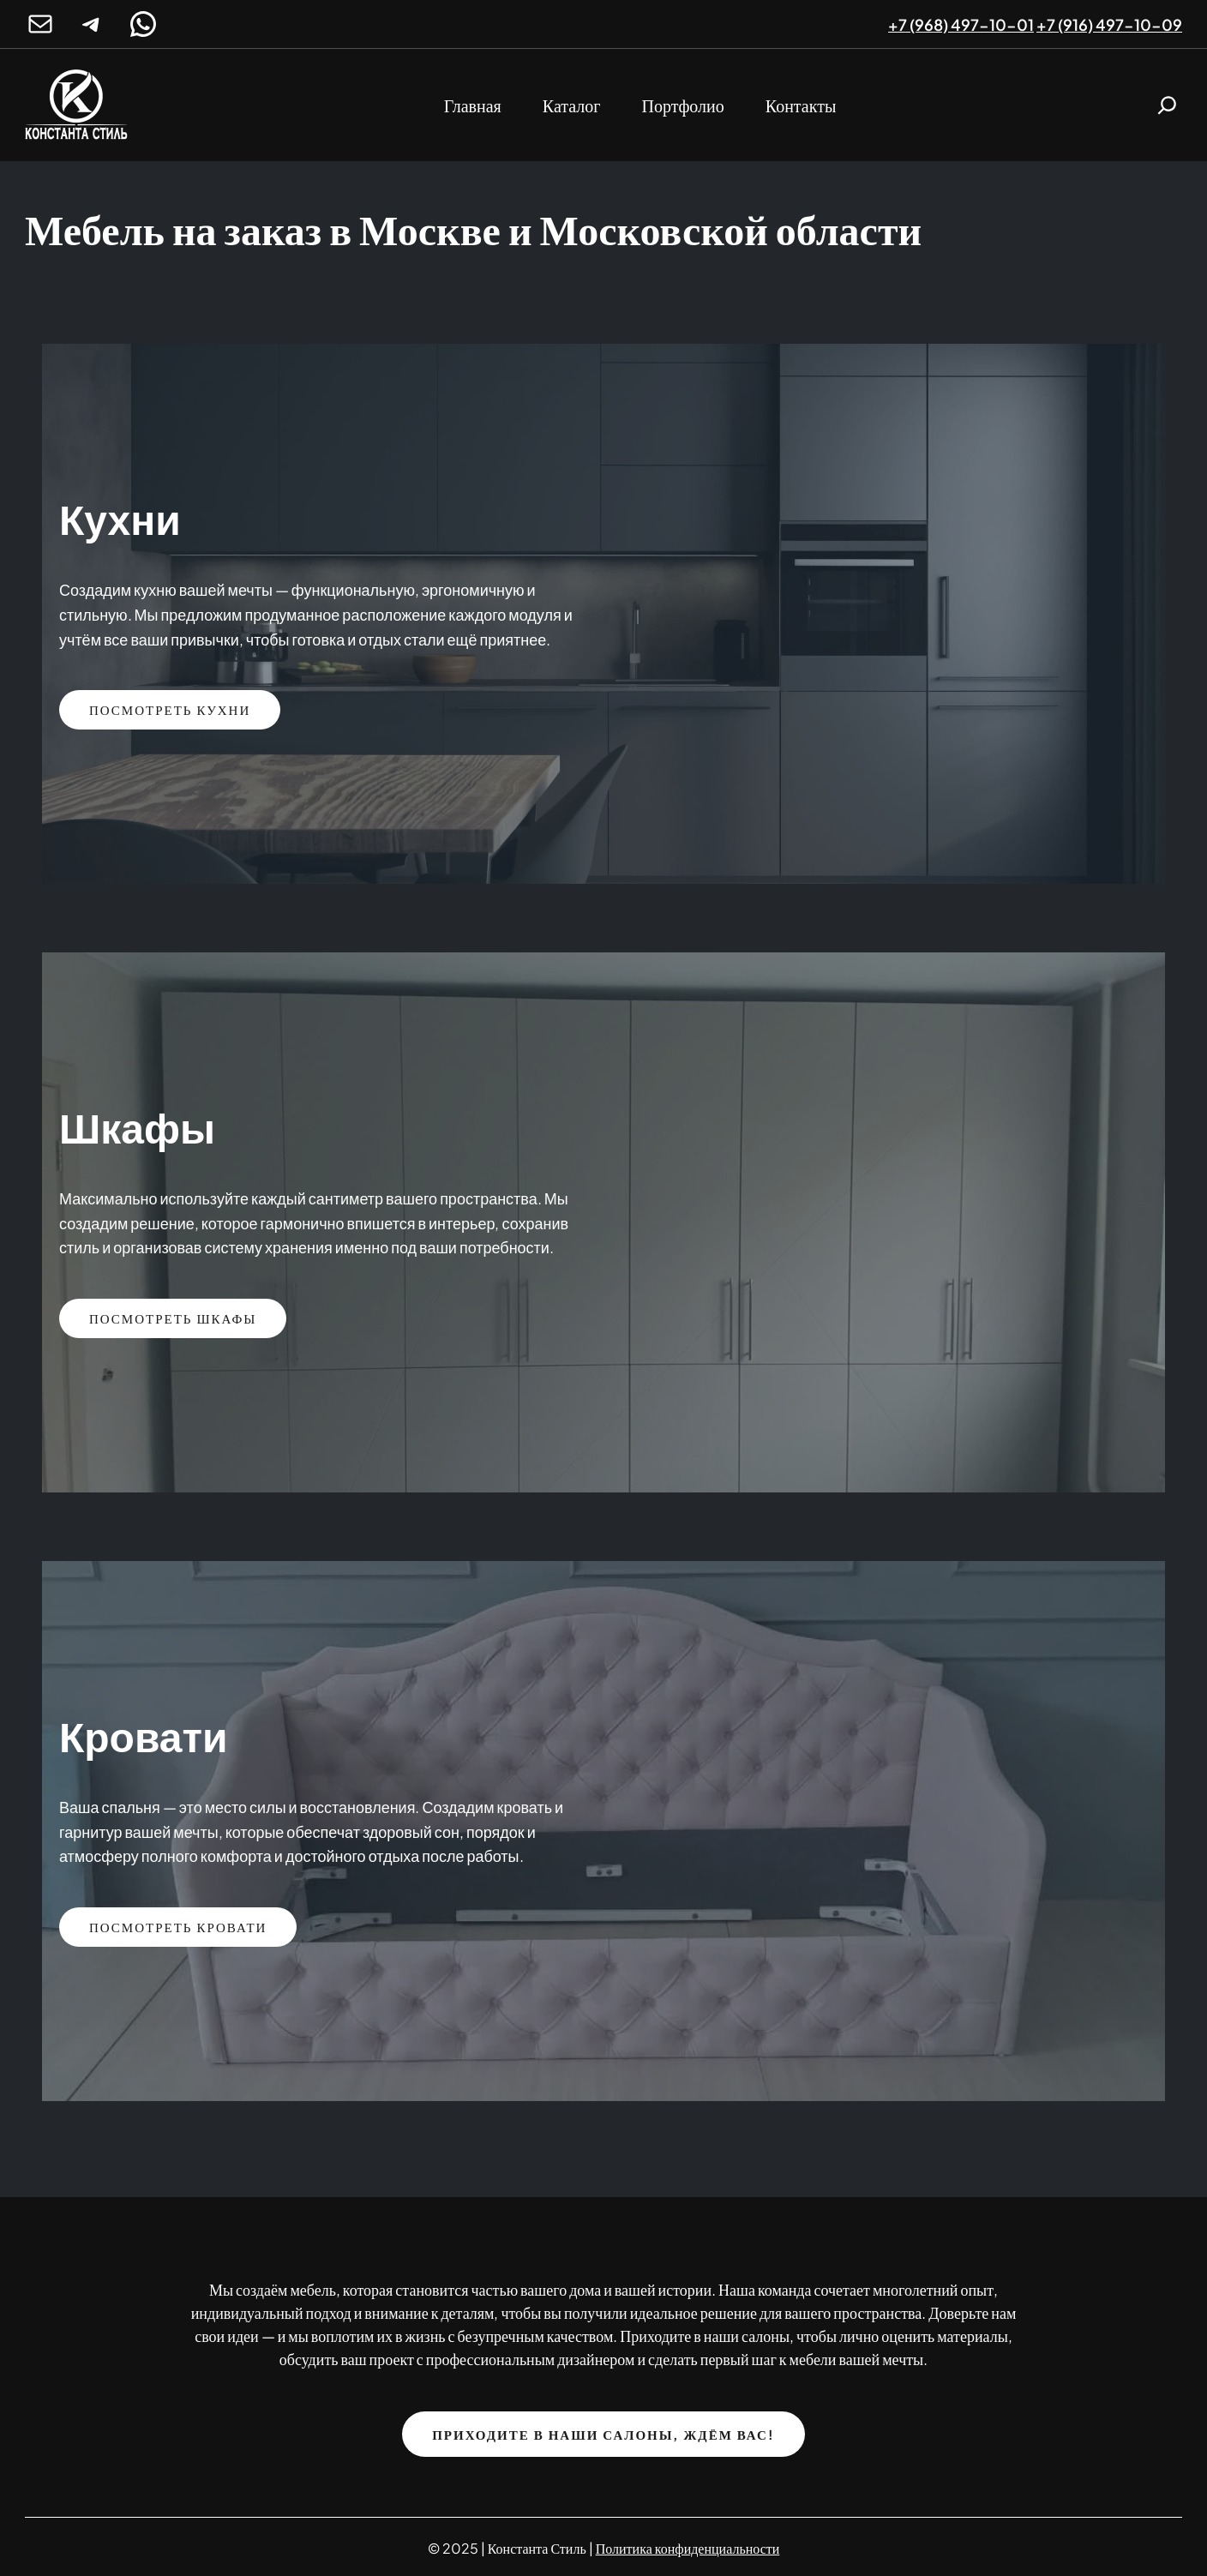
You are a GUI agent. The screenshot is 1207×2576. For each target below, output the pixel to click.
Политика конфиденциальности (688, 2548)
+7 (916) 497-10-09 (1109, 24)
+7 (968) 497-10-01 (961, 24)
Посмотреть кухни (169, 709)
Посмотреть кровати (178, 1926)
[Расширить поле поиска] (1167, 105)
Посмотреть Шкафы (172, 1318)
